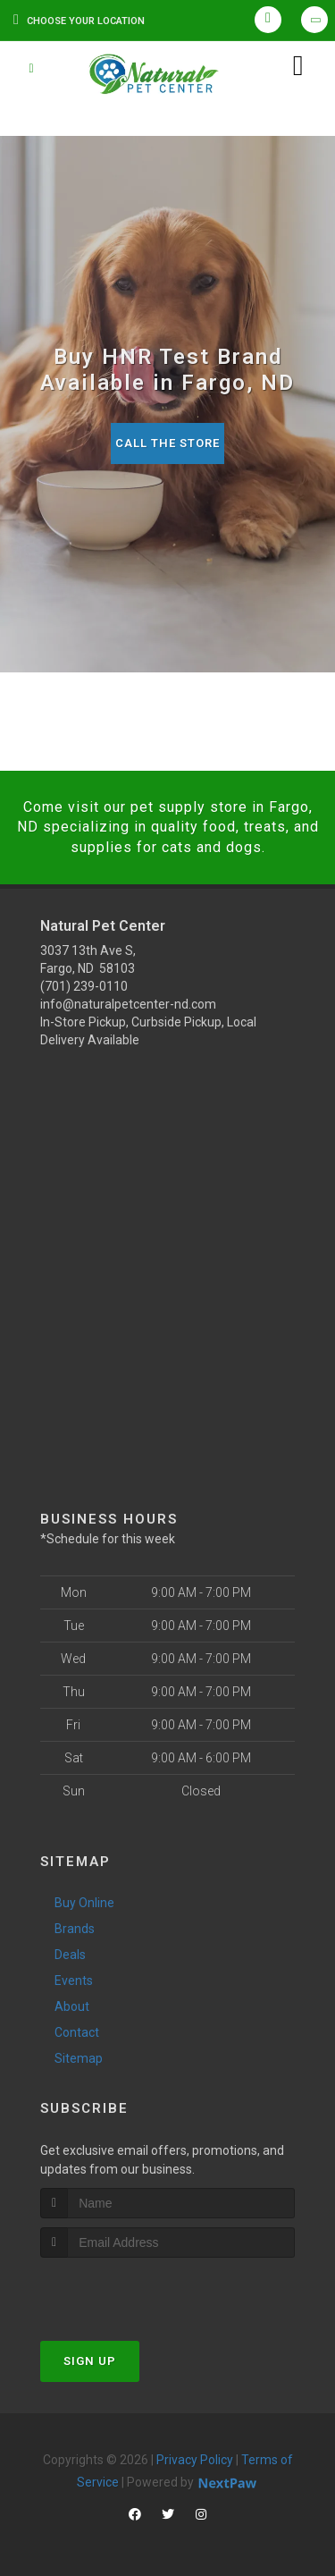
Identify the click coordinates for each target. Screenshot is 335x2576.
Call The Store (167, 443)
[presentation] (135, 2291)
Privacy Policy (194, 2460)
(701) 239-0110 (84, 986)
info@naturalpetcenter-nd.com (128, 1004)
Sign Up (89, 2361)
